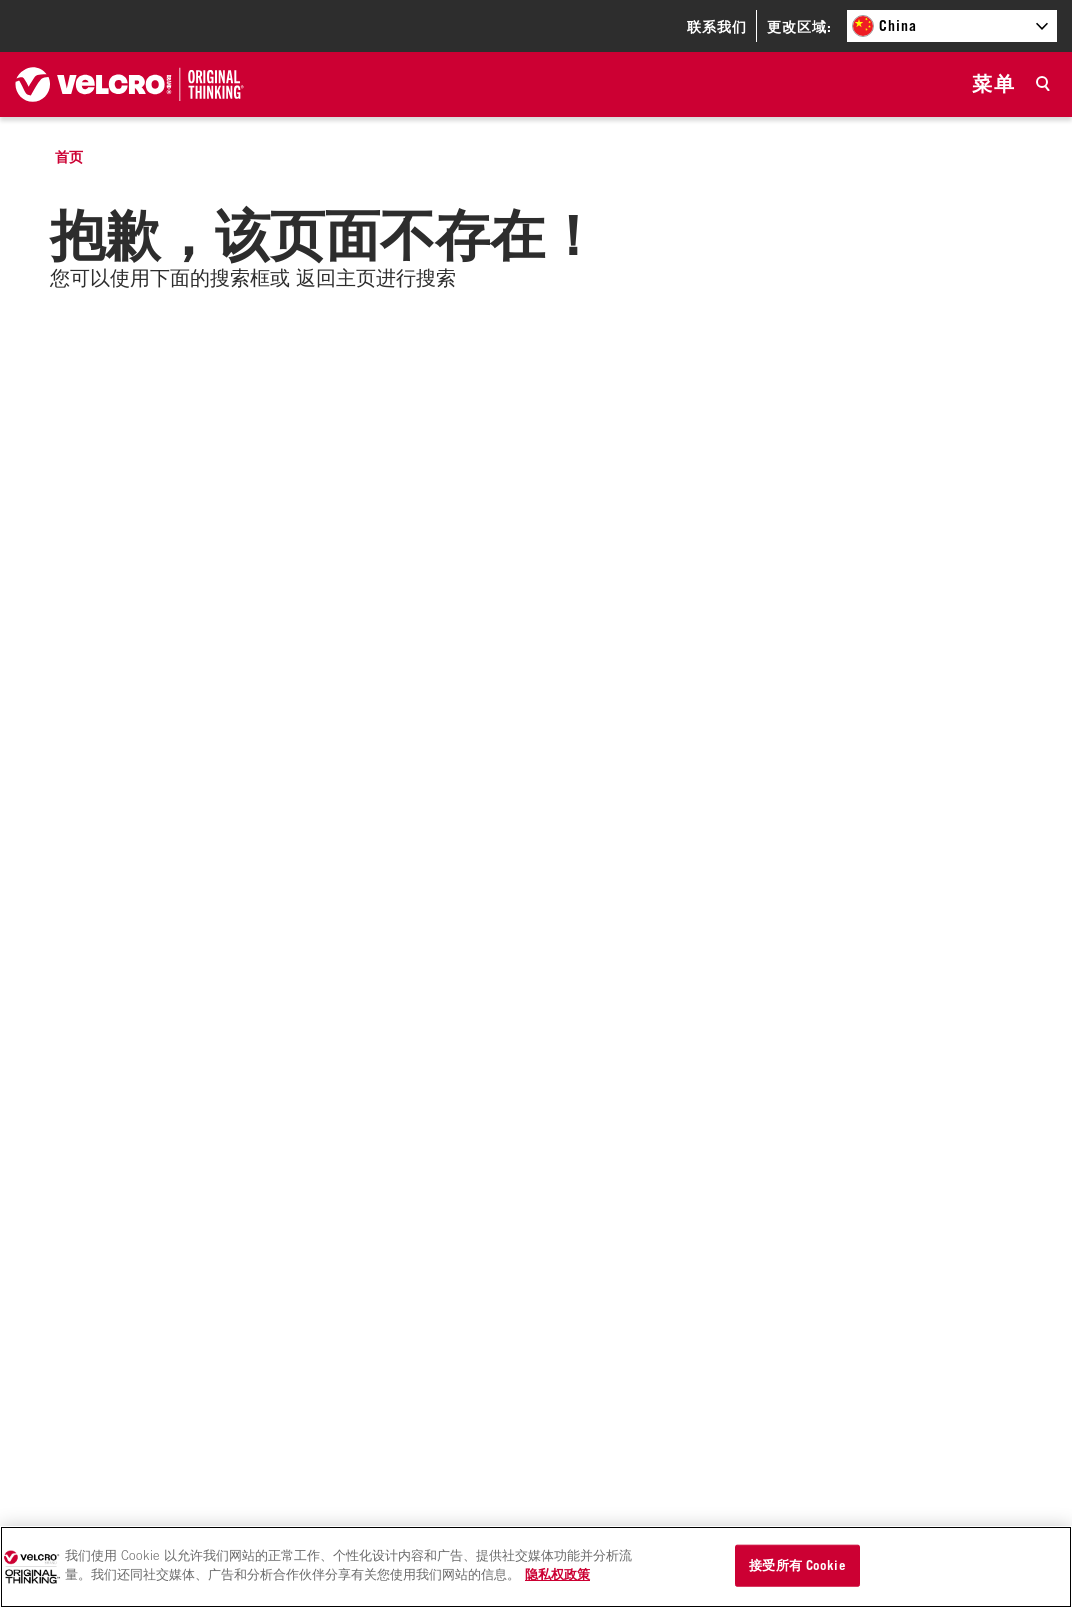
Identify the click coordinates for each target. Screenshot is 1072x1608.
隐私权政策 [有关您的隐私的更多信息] (557, 1574)
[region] (536, 1567)
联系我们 (717, 26)
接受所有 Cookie (797, 1565)
